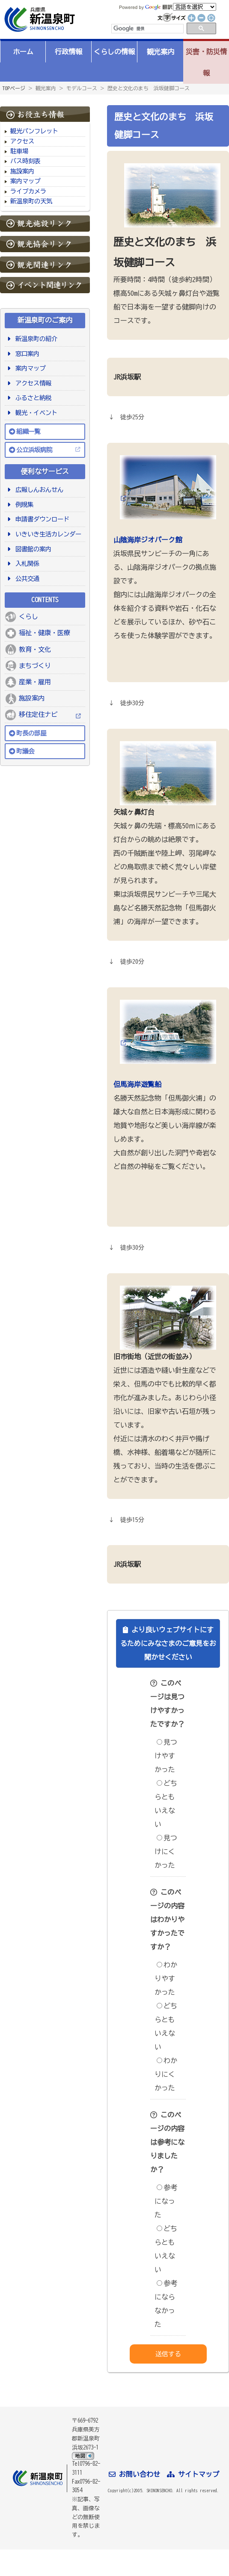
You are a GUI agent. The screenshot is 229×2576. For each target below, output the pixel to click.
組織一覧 (28, 431)
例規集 (22, 504)
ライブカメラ (28, 191)
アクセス (22, 141)
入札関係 (25, 563)
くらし (28, 616)
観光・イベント (34, 412)
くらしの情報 (114, 51)
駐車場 (19, 151)
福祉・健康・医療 (44, 633)
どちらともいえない (166, 1804)
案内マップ (25, 181)
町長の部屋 (31, 733)
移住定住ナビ (38, 714)
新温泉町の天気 (31, 201)
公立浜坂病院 (34, 450)
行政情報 (68, 51)
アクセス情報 (31, 383)
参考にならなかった (166, 2304)
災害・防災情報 (206, 62)
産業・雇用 (35, 682)
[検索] (146, 29)
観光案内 (160, 51)
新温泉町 (38, 19)
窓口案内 (25, 353)
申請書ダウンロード (40, 519)
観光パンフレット (34, 131)
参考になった (166, 2201)
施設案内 (22, 171)
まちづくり (35, 665)
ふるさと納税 (31, 397)
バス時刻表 (25, 161)
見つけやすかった (166, 1756)
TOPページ (13, 88)
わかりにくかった (166, 2074)
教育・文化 (35, 649)
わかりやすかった (166, 1978)
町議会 (25, 751)
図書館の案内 (31, 549)
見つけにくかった (166, 1851)
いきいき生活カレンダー (46, 534)
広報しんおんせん (37, 489)
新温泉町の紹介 (34, 339)
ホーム (23, 51)
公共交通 (25, 578)
